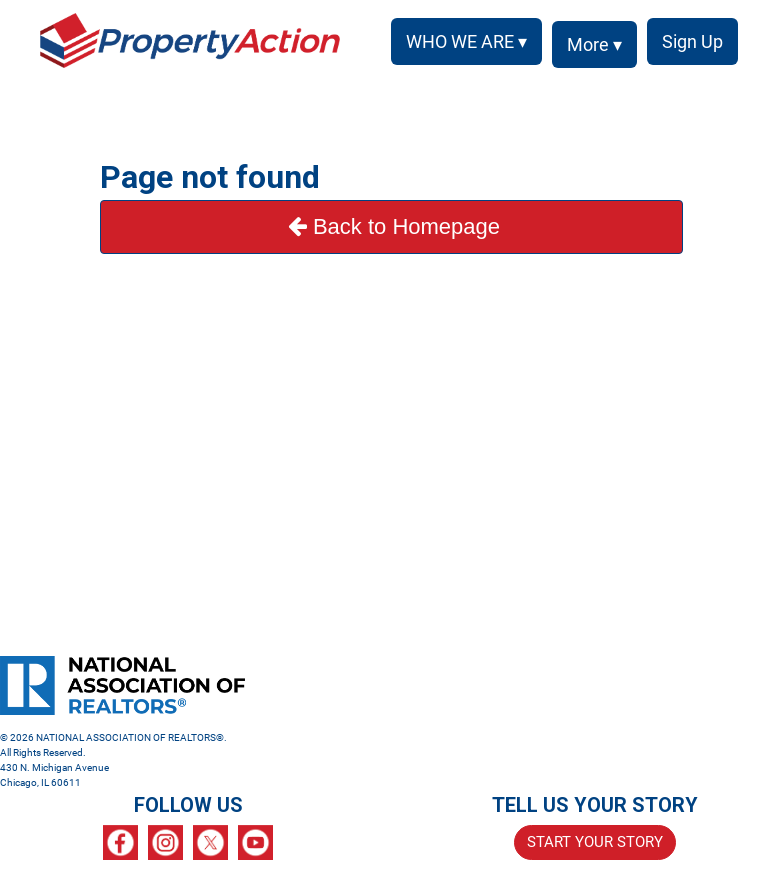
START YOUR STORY (595, 842)
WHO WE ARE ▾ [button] (466, 41)
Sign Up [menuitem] (692, 41)
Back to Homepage (391, 226)
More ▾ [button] (594, 44)
